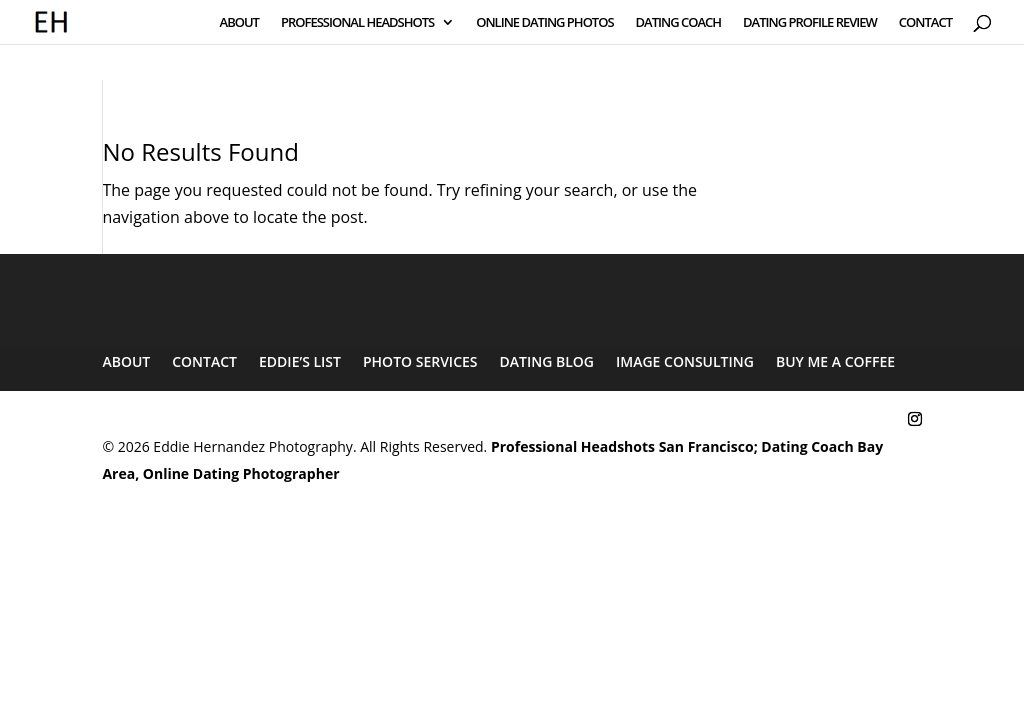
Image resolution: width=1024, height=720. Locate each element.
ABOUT (239, 23)
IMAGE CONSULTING (685, 361)
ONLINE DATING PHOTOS (544, 23)
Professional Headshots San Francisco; (624, 446)
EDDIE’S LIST (300, 361)
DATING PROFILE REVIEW (810, 23)
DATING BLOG (547, 361)
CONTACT (925, 23)
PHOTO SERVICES (420, 361)
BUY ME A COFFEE (835, 361)
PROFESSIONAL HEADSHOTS (357, 23)
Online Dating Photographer (241, 473)
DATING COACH (679, 23)
